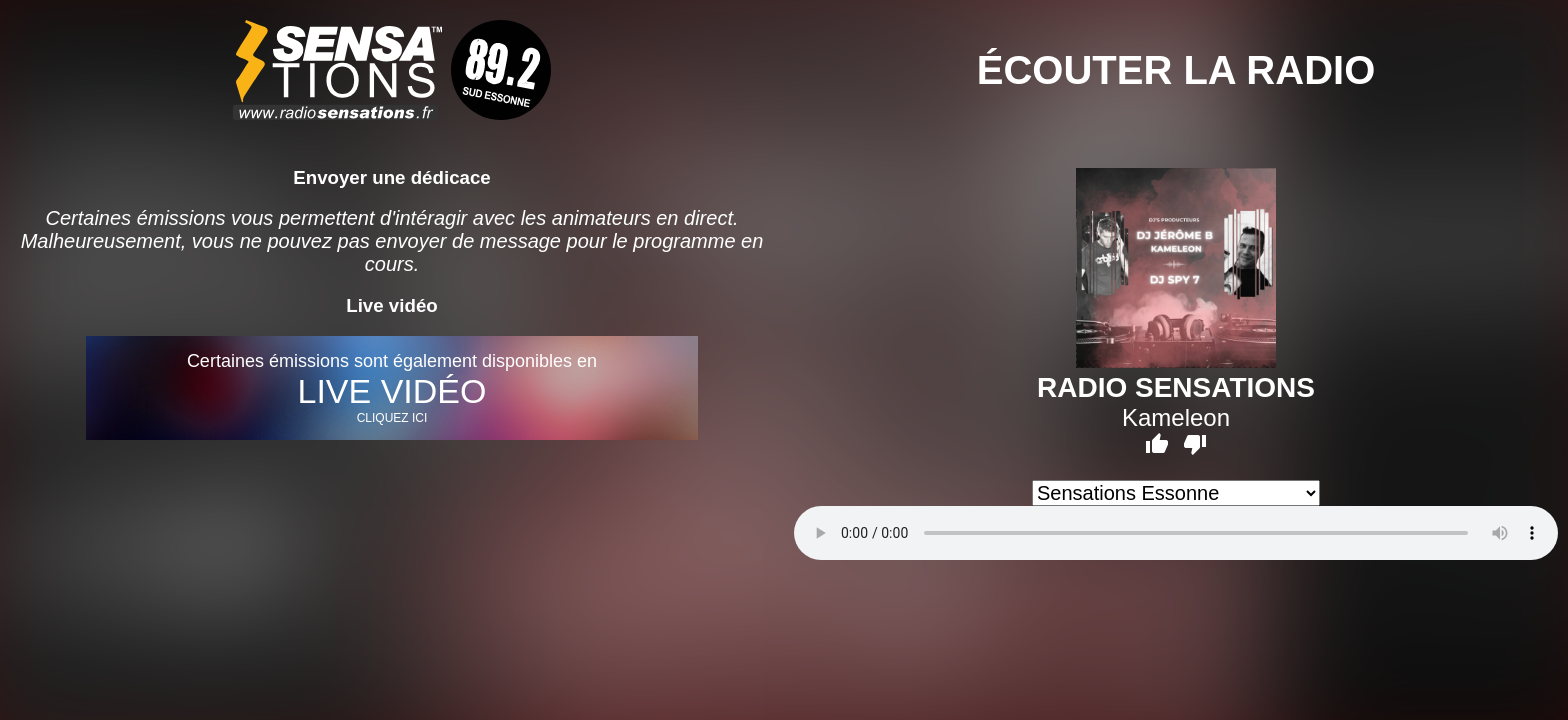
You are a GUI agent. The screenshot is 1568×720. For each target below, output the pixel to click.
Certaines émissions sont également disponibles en (391, 388)
